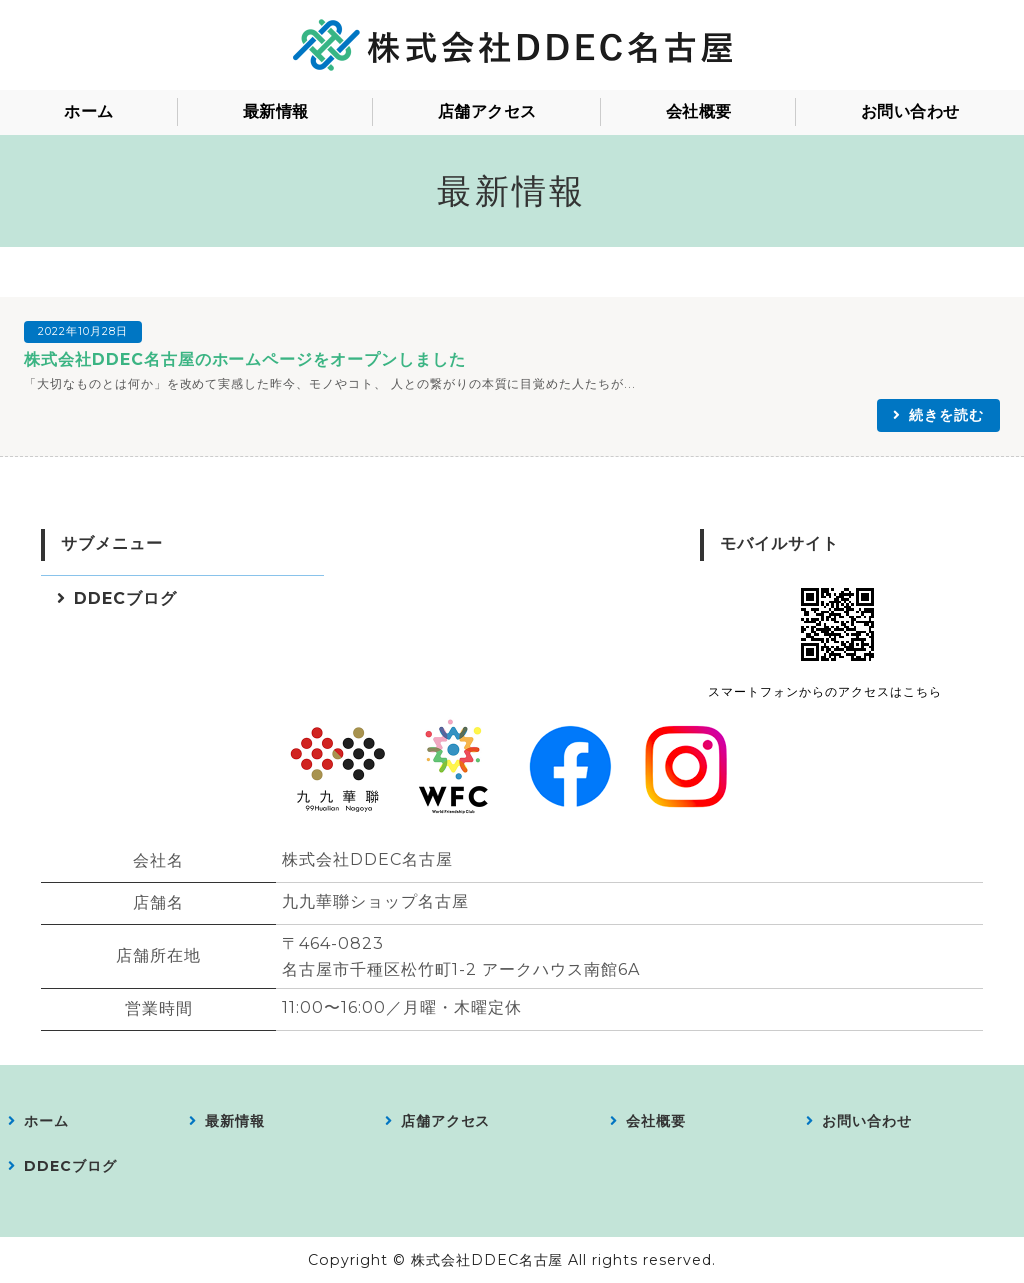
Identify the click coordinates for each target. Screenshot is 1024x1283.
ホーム (88, 111)
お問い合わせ (910, 111)
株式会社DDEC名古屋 (487, 1260)
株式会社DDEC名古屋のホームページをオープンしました (245, 359)
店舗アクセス (487, 111)
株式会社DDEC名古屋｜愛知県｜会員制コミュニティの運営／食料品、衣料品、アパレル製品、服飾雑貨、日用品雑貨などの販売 (512, 45)
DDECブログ (125, 598)
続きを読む (946, 415)
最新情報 (276, 111)
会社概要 (699, 111)
